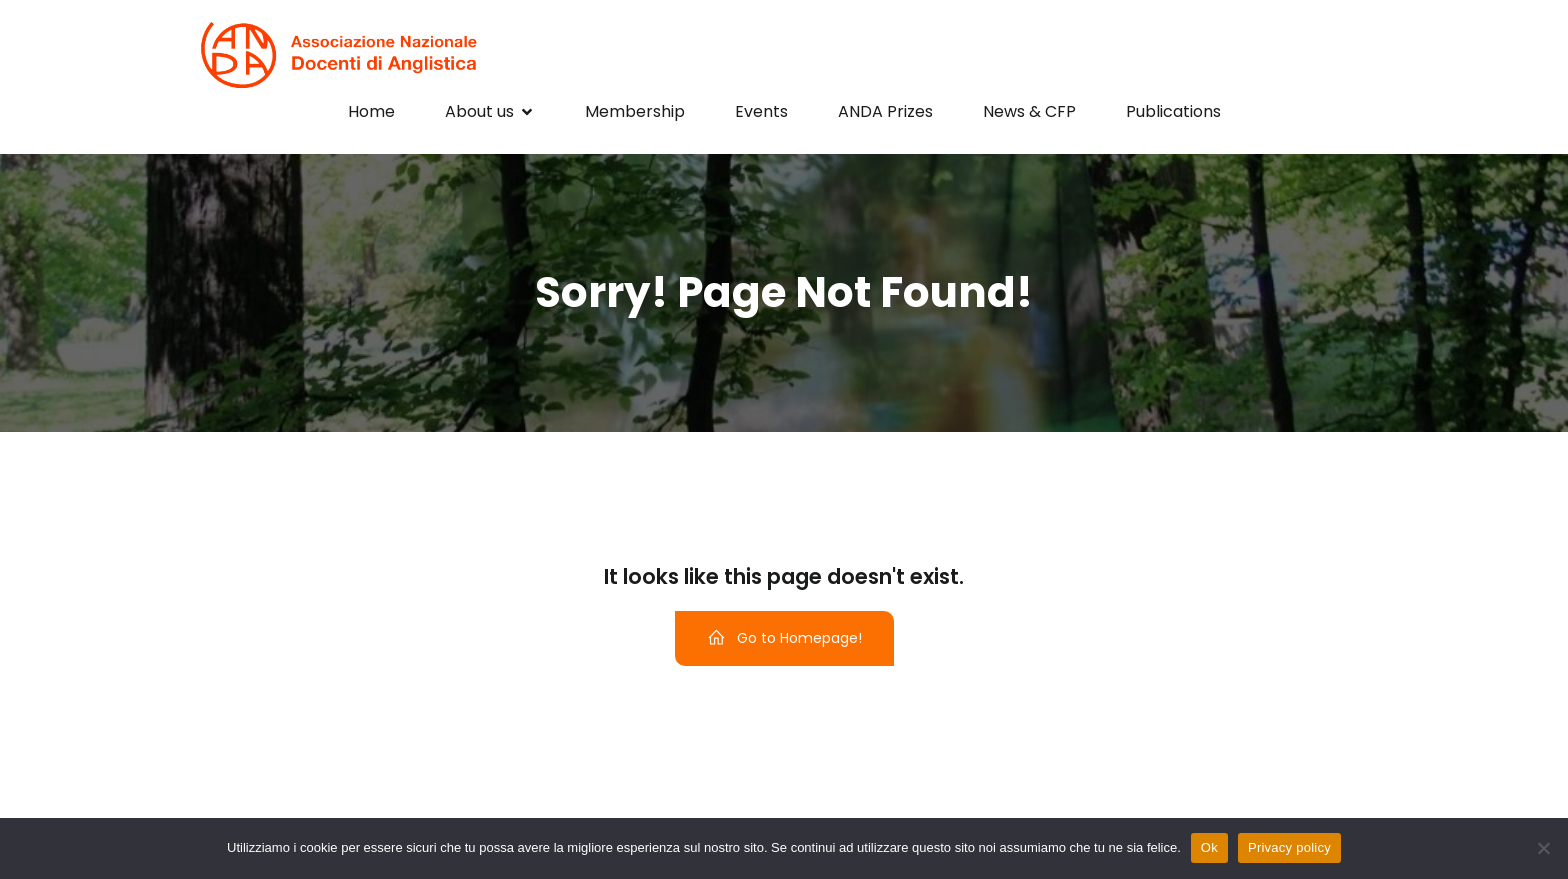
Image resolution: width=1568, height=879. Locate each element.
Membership (635, 111)
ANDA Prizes (885, 111)
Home (371, 111)
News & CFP (1029, 111)
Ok (1209, 847)
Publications (1173, 111)
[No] (1543, 848)
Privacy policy (1289, 847)
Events (761, 111)
